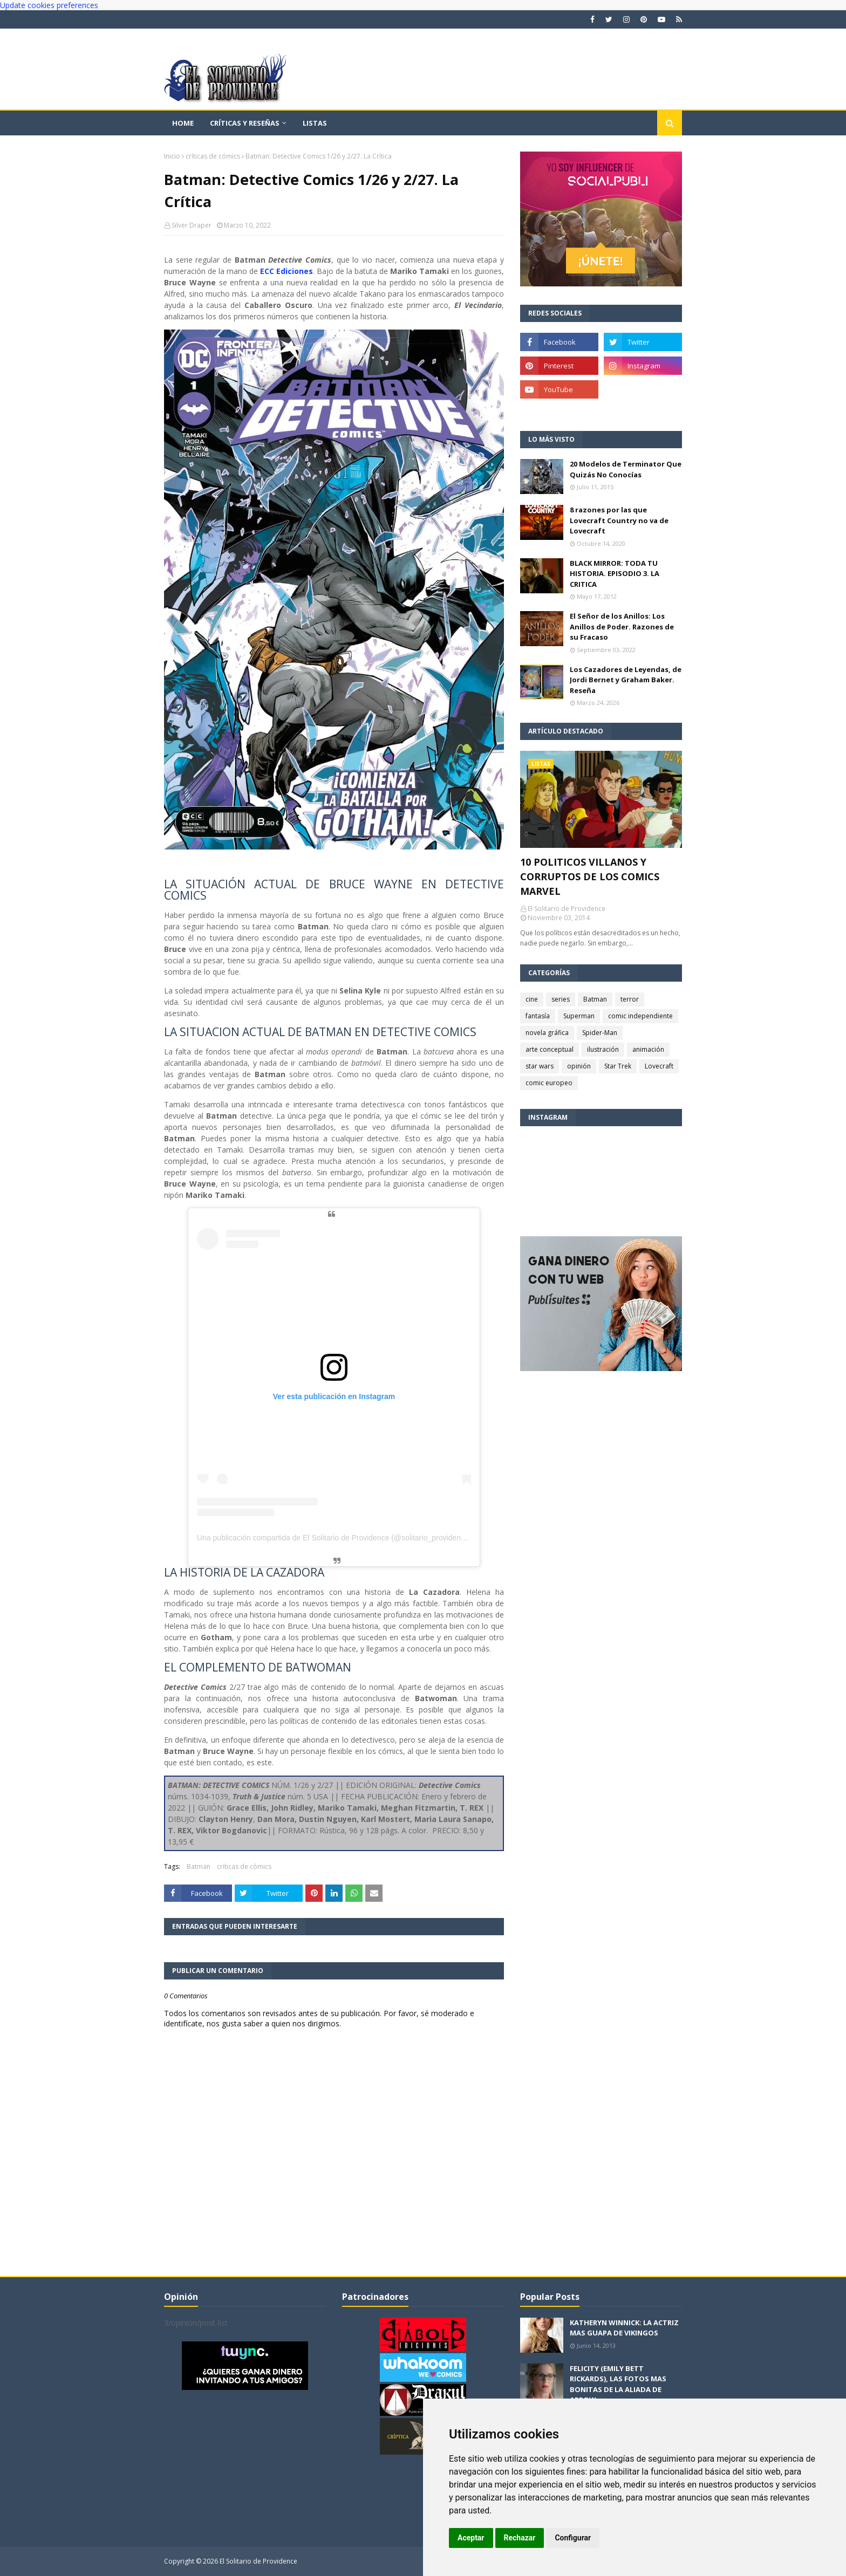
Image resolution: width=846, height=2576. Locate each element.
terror (629, 999)
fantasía (538, 1015)
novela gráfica (547, 1032)
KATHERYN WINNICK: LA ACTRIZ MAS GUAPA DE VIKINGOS (624, 2328)
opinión (579, 1066)
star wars (540, 1066)
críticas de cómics (213, 156)
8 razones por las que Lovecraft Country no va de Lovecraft (619, 520)
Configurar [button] (573, 2537)
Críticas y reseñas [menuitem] (244, 123)
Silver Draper (192, 225)
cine (532, 999)
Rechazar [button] (520, 2537)
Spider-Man (599, 1032)
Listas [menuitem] (315, 123)
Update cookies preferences (49, 5)
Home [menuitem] (183, 123)
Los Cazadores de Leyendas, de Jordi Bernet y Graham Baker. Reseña (625, 679)
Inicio (172, 156)
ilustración (603, 1049)
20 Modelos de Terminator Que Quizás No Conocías (625, 469)
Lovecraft (659, 1066)
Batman (198, 1866)
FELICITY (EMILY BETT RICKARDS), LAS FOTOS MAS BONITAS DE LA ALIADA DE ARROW (618, 2384)
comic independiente (640, 1015)
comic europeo (549, 1082)
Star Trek (617, 1066)
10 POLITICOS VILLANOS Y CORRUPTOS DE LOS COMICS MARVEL (589, 876)
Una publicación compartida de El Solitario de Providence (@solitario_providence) (334, 1537)
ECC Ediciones (286, 271)
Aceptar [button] (471, 2537)
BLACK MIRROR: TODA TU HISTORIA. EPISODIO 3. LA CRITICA (614, 573)
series (560, 999)
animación (648, 1049)
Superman (579, 1015)
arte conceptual (550, 1049)
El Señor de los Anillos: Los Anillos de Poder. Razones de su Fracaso (622, 626)
